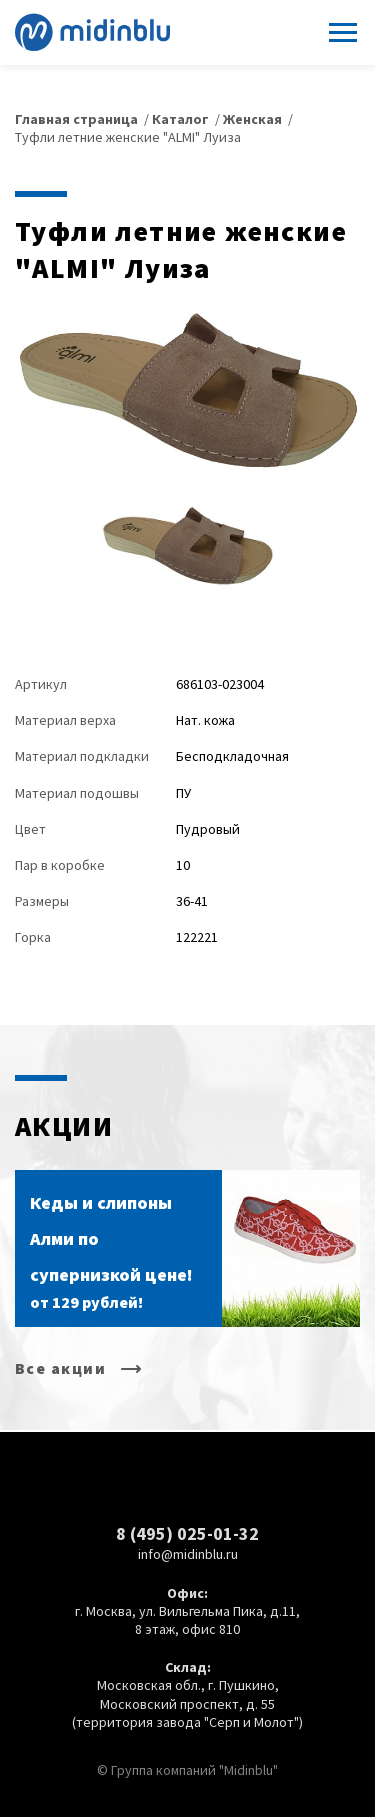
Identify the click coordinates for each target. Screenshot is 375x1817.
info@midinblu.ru (188, 1554)
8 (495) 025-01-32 (187, 1533)
